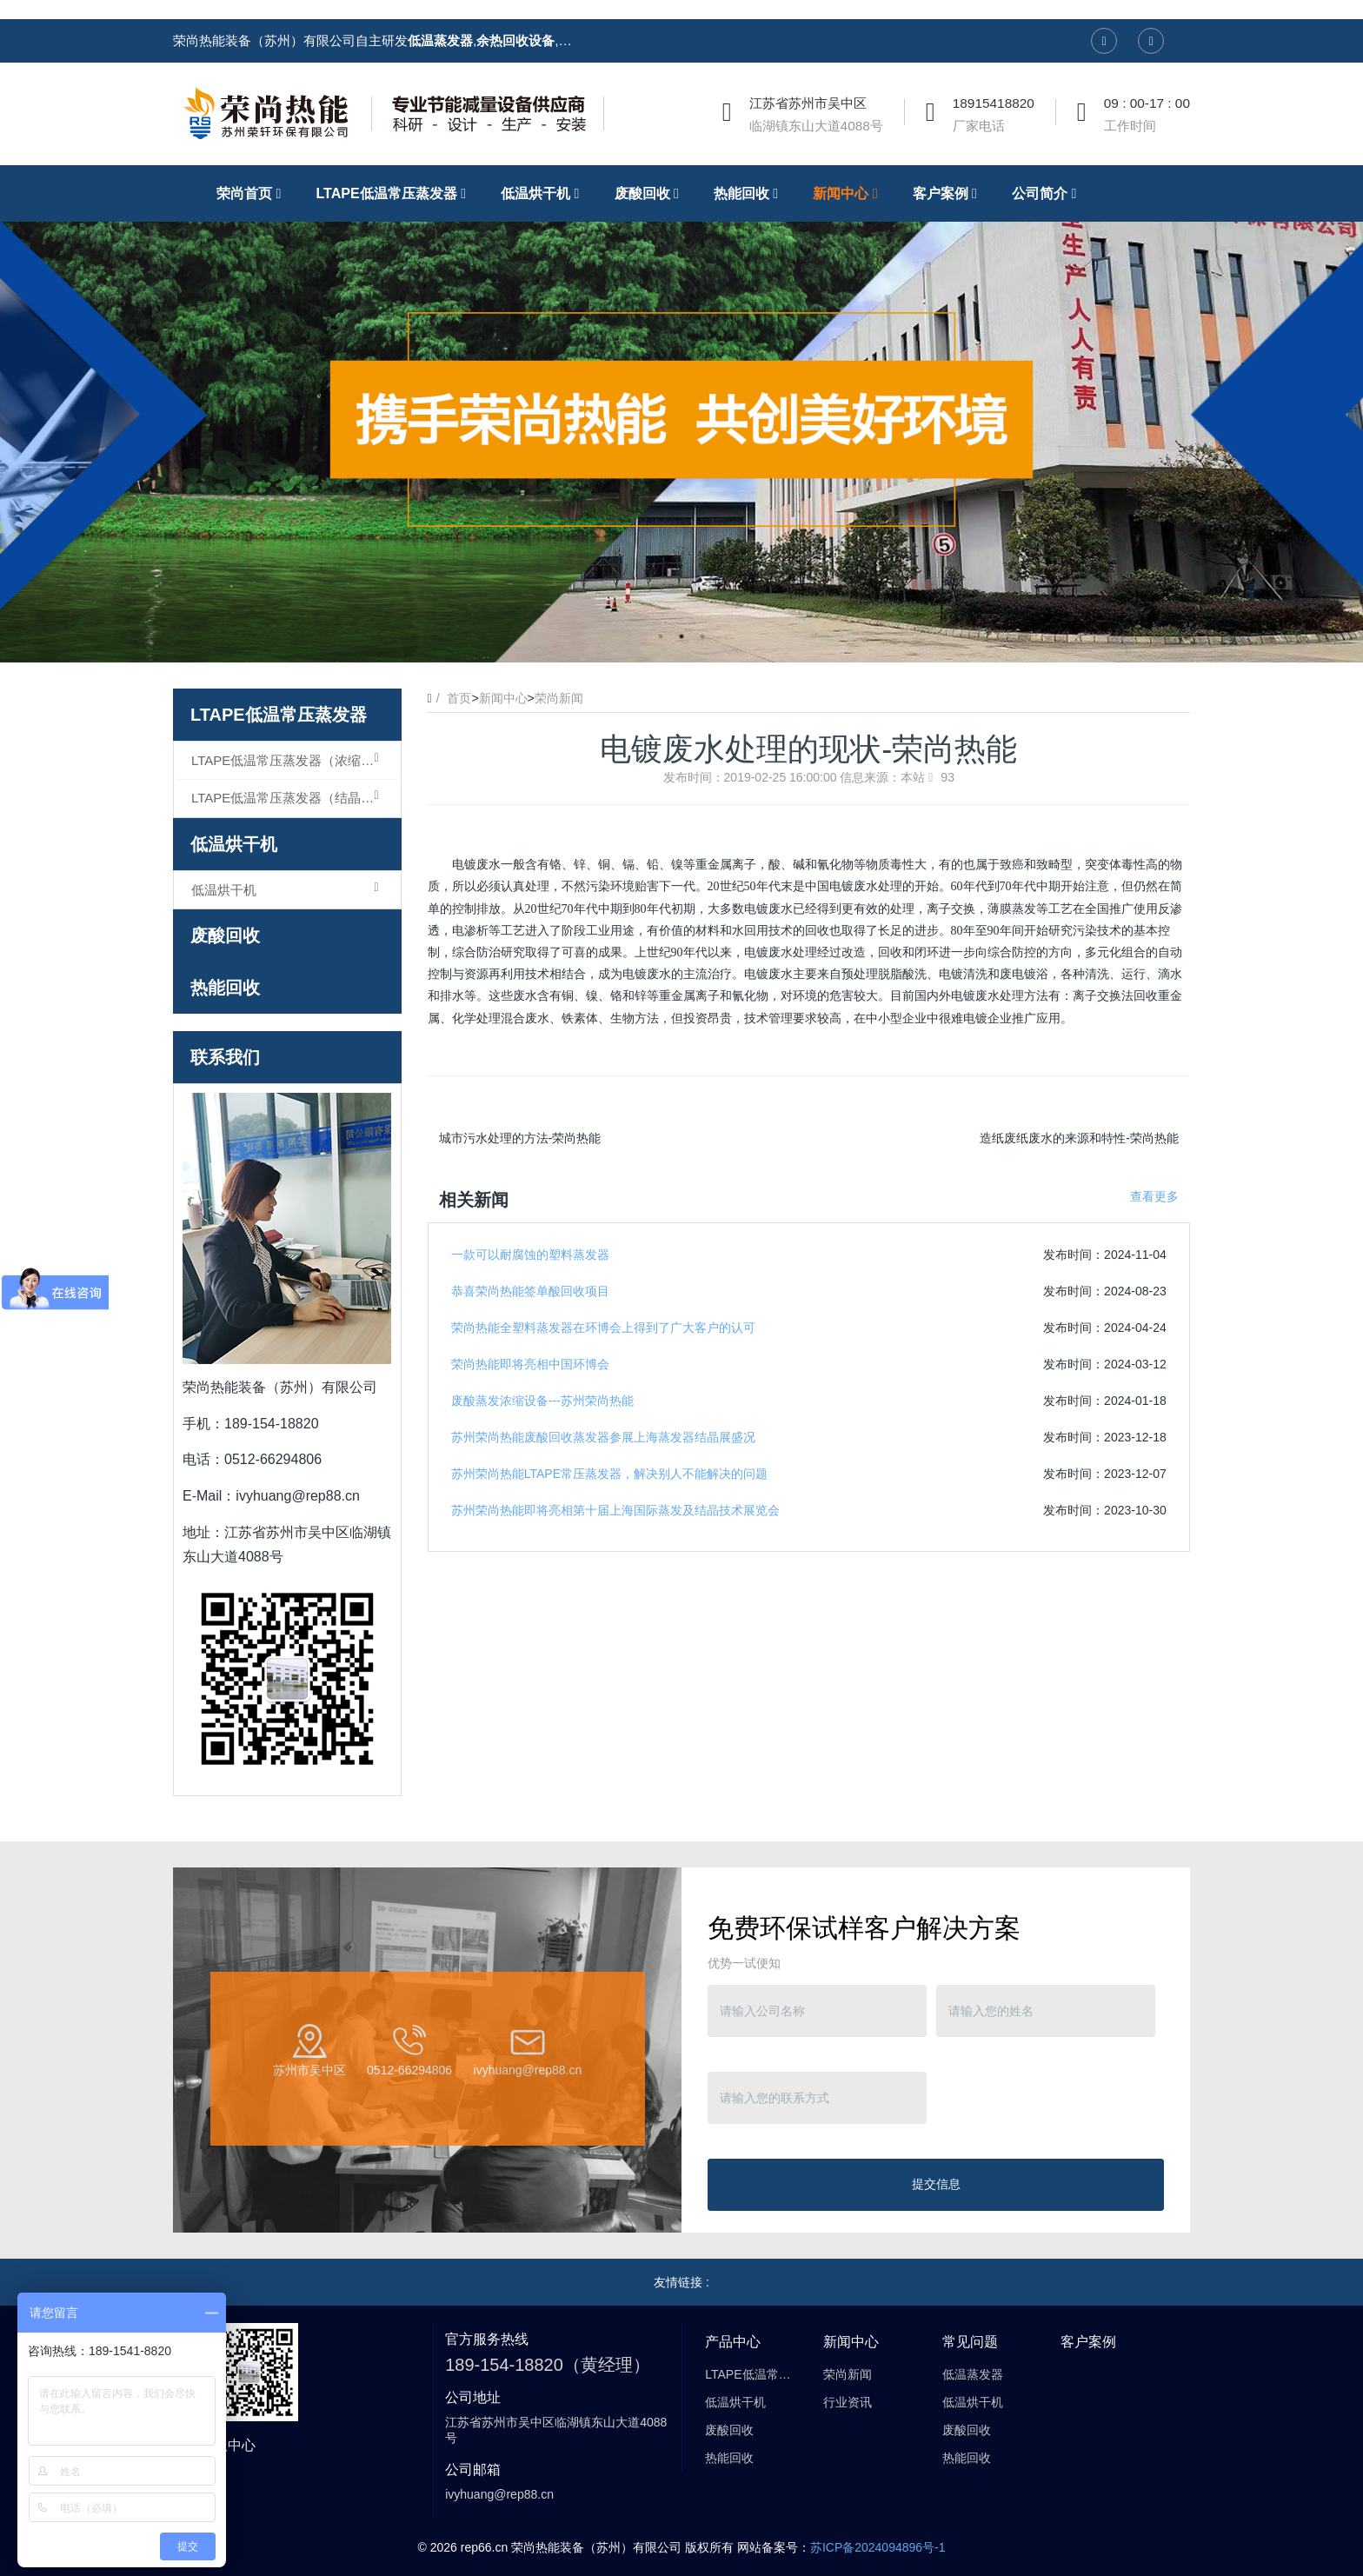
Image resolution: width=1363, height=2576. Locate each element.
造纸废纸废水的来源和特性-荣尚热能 (1079, 1138)
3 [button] (702, 636)
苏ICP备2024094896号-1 (878, 2547)
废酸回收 (225, 935)
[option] (681, 413)
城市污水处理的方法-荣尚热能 (520, 1138)
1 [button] (660, 636)
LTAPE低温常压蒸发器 (278, 714)
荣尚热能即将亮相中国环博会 (530, 1364)
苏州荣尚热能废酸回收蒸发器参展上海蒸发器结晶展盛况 (603, 1437)
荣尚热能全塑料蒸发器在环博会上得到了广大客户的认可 (603, 1328)
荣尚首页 (252, 193)
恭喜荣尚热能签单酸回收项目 (530, 1291)
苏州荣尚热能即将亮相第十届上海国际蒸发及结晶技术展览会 (615, 1510)
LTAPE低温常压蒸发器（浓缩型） (289, 760)
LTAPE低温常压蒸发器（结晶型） (289, 797)
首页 (459, 698)
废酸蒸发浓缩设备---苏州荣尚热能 (542, 1401)
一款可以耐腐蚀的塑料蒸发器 (530, 1254)
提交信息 (936, 2184)
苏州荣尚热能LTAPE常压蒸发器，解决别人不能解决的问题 (609, 1474)
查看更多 (1154, 1196)
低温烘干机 (233, 844)
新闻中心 (503, 698)
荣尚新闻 (559, 698)
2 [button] (681, 636)
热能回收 (225, 987)
